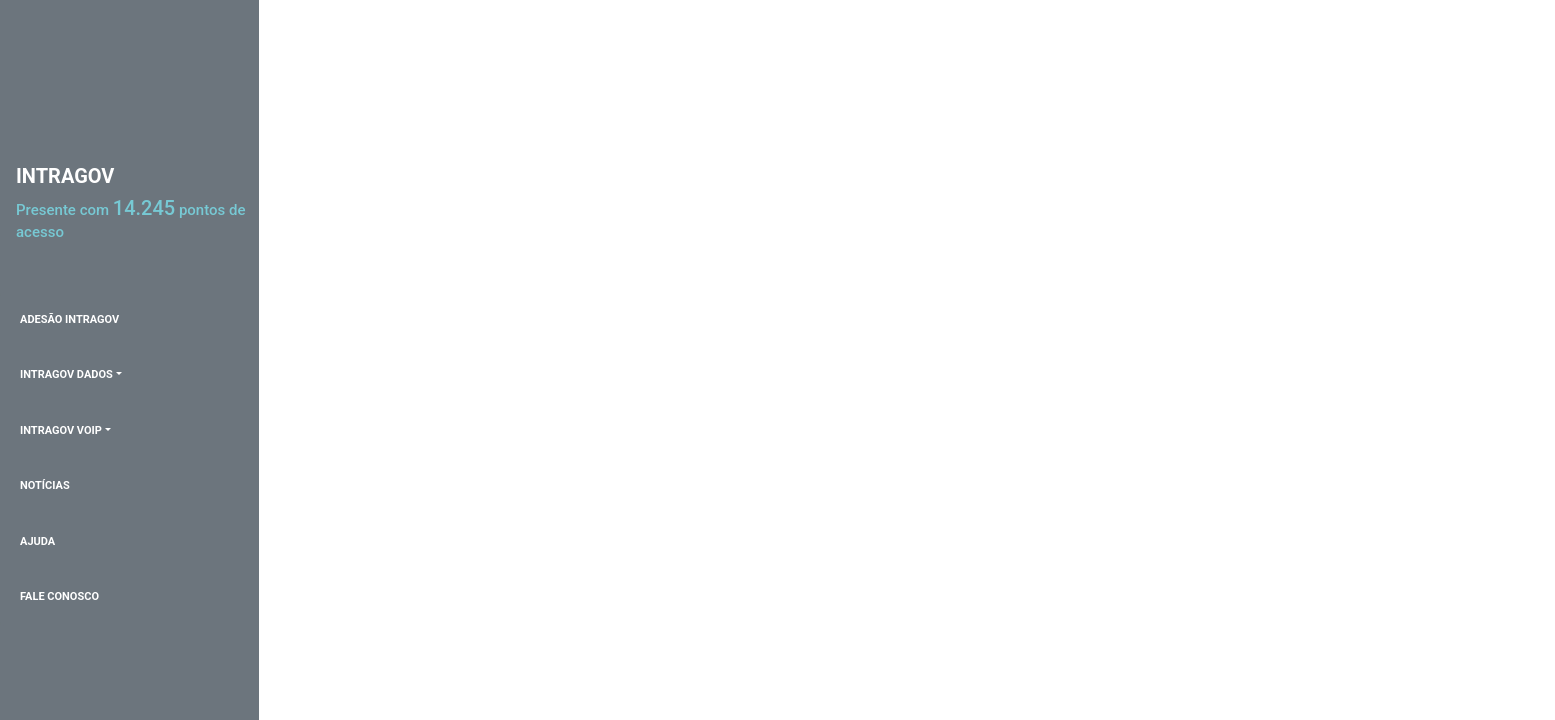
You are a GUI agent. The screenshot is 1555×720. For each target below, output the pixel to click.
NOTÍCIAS (45, 485)
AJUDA (37, 541)
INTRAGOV (65, 176)
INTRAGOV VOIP (61, 430)
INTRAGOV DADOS (66, 374)
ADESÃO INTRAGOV (69, 319)
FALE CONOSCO (59, 596)
